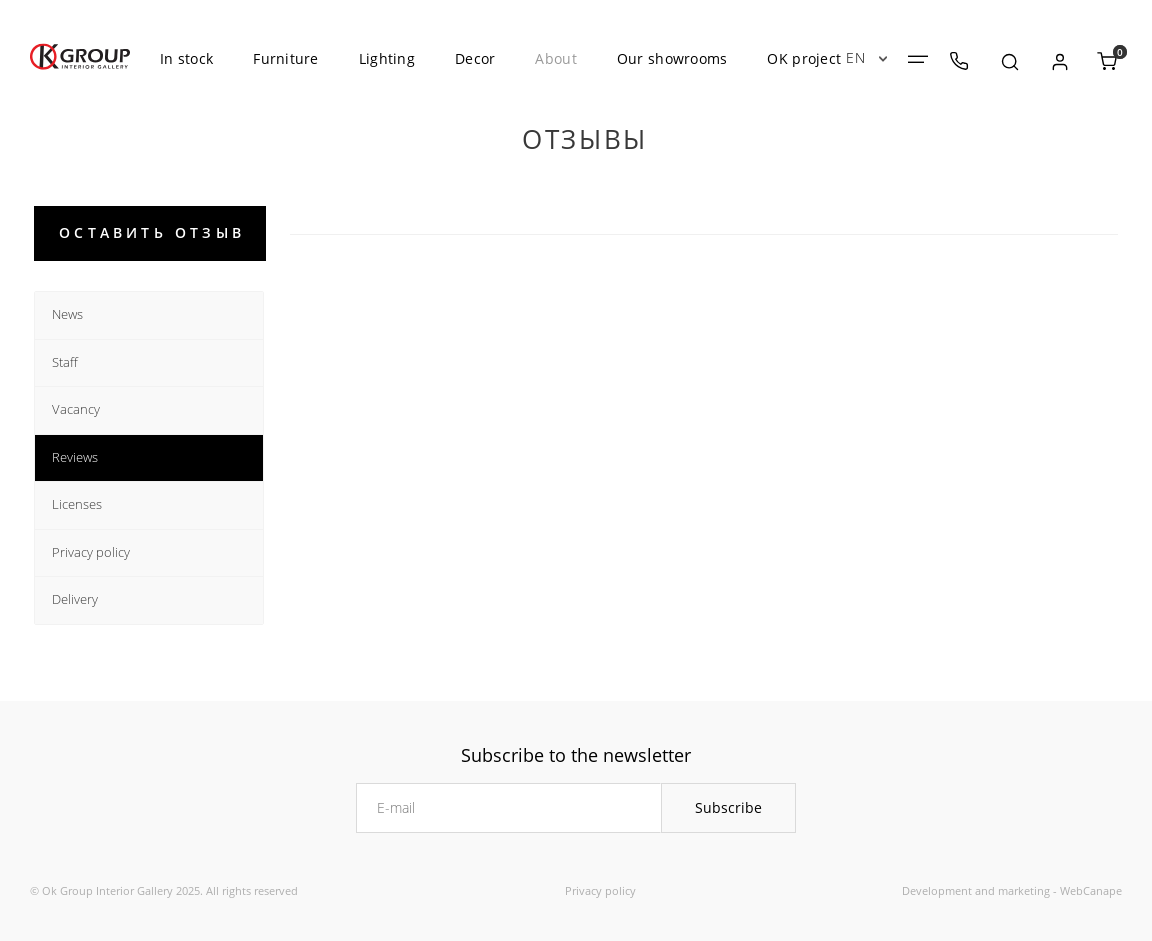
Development (937, 890)
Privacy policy (600, 890)
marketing (1024, 890)
